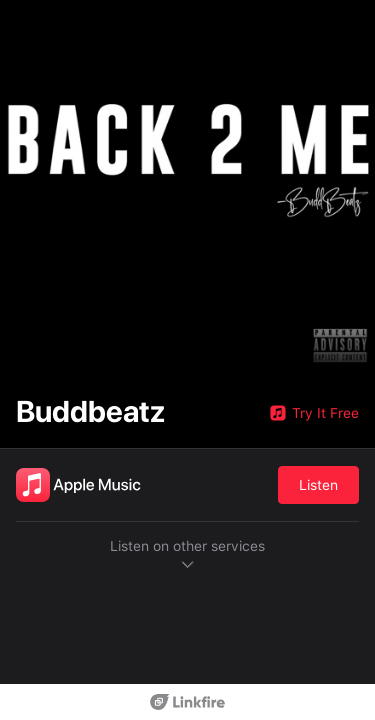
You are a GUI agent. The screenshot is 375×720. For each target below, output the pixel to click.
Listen (318, 485)
